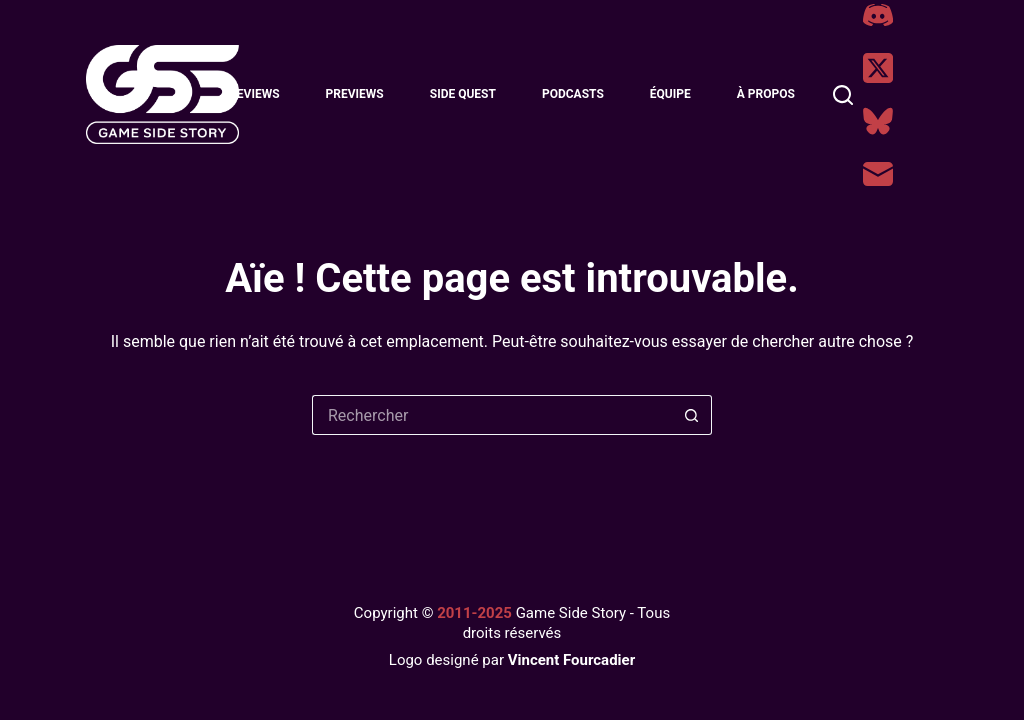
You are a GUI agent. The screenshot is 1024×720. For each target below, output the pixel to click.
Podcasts (573, 94)
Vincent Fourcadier (571, 660)
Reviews (254, 94)
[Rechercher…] (492, 415)
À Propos (766, 94)
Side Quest (463, 94)
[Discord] (878, 15)
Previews (355, 94)
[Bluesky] (878, 121)
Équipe (670, 94)
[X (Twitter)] (878, 68)
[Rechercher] (843, 95)
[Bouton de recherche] (692, 415)
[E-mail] (878, 174)
